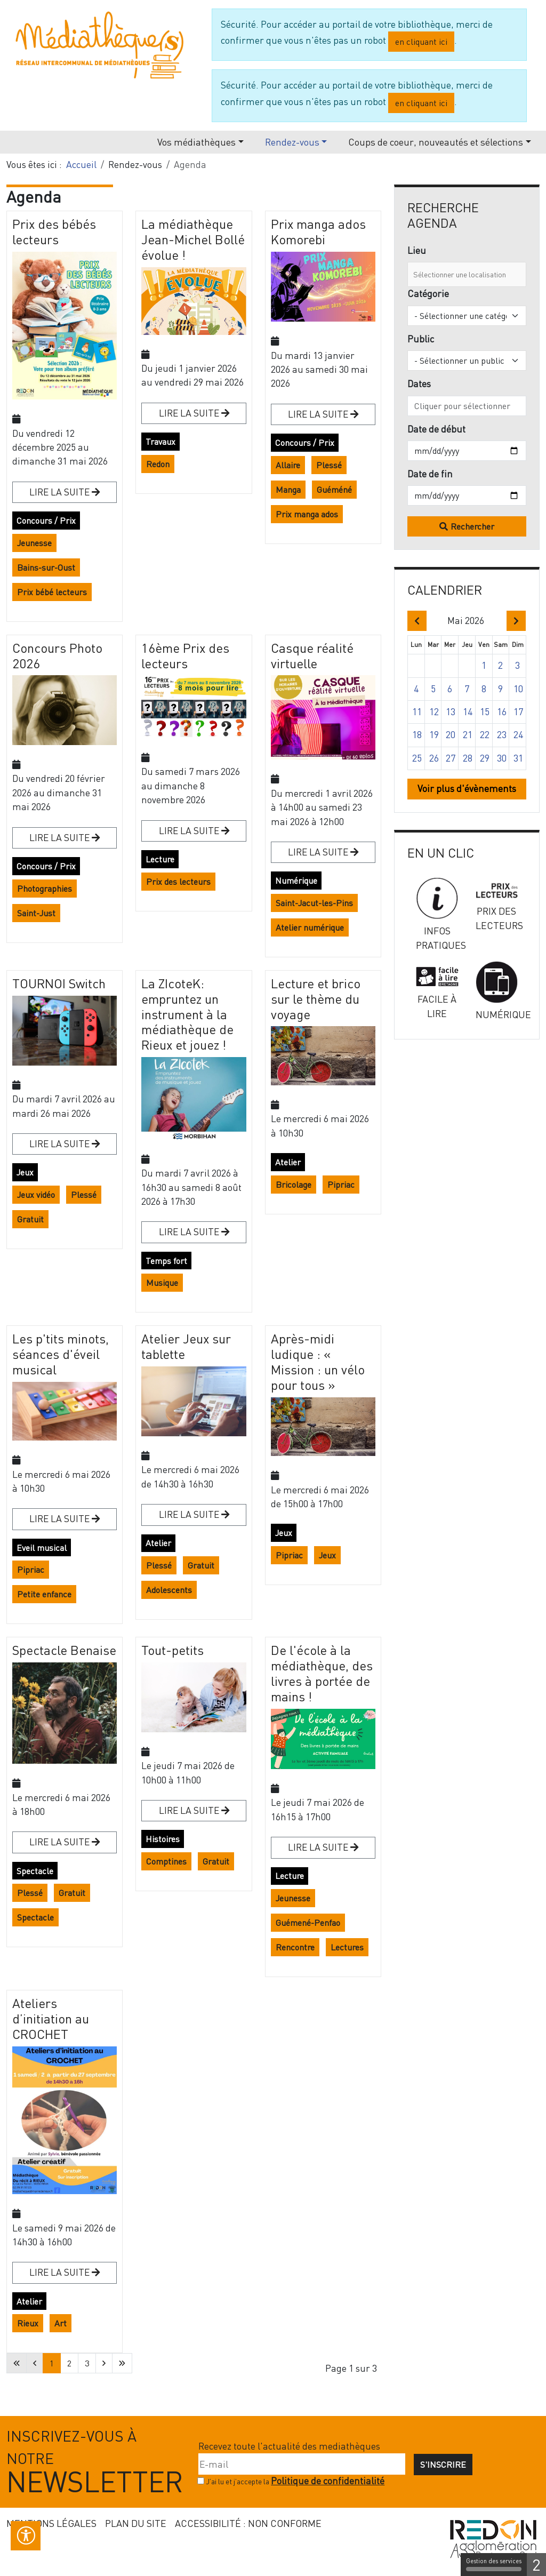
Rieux (27, 2323)
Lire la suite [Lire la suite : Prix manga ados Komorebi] (319, 414)
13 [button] (450, 711)
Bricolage (293, 1184)
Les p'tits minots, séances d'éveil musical (60, 1354)
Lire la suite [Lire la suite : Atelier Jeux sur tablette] (190, 1514)
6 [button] (449, 688)
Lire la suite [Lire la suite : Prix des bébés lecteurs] (60, 492)
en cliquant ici (421, 41)
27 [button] (450, 758)
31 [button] (518, 758)
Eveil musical (42, 1547)
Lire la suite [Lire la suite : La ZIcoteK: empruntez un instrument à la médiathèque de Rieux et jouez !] (190, 1231)
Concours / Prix (46, 520)
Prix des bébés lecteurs (54, 231)
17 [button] (518, 711)
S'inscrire (443, 2464)
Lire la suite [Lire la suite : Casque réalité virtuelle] (319, 852)
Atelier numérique (310, 927)
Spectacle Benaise (64, 1650)
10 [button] (518, 688)
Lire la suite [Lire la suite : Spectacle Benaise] (60, 1841)
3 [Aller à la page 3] (87, 2363)
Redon (158, 464)
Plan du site (135, 2523)
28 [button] (467, 758)
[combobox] (466, 274)
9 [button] (500, 688)
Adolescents (169, 1590)
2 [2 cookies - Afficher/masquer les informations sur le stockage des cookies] (536, 2564)
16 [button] (502, 711)
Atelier (288, 1162)
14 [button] (467, 711)
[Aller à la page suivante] (104, 2363)
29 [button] (484, 758)
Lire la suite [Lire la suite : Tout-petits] (190, 1810)
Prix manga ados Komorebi (318, 231)
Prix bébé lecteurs (52, 592)
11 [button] (417, 711)
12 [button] (434, 711)
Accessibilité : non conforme (248, 2523)
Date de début (436, 429)
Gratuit (30, 1219)
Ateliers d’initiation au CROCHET (50, 2018)
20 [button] (450, 734)
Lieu (416, 250)
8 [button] (483, 688)
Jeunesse (34, 543)
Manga (288, 489)
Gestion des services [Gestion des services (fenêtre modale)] (493, 2564)
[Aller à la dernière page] (122, 2363)
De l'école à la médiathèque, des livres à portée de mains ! (322, 1672)
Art (60, 2323)
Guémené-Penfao (308, 1922)
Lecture (160, 859)
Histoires (163, 1839)
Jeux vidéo (36, 1194)
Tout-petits (172, 1650)
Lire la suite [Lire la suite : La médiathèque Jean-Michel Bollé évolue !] (190, 413)
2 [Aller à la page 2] (69, 2363)
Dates (419, 383)
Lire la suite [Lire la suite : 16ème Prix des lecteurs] (190, 830)
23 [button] (502, 734)
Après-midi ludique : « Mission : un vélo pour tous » (318, 1361)
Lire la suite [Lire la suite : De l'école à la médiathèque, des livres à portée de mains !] (319, 1847)
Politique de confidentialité (327, 2480)
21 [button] (467, 734)
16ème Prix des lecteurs (185, 655)
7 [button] (466, 688)
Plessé (329, 465)
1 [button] (483, 665)
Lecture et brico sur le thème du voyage (315, 998)
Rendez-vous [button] (292, 142)
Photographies (44, 888)
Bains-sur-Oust (46, 567)
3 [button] (517, 665)
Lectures (347, 1947)
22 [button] (484, 734)
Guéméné (334, 489)
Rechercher (472, 526)
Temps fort (166, 1260)
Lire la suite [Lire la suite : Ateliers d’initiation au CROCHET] (60, 2272)
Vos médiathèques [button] (196, 142)
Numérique (296, 880)
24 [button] (518, 734)
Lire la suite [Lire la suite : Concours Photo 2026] (60, 837)
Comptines (166, 1861)
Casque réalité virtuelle (312, 655)
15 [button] (484, 711)
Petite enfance (44, 1594)
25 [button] (417, 758)
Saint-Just (36, 913)
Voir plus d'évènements (466, 788)
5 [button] (433, 688)
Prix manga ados (307, 514)
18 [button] (417, 734)
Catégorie (428, 293)
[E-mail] (301, 2464)
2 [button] (500, 665)
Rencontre (295, 1947)
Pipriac (341, 1184)
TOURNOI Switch (59, 983)
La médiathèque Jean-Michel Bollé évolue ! (193, 239)
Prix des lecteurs (178, 881)
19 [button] (434, 734)
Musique (162, 1282)
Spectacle (35, 1871)
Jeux (25, 1172)
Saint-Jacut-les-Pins (314, 903)
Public (420, 339)
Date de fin (430, 473)
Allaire (288, 465)
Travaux (160, 441)
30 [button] (502, 758)
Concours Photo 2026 (57, 655)
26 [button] (434, 758)
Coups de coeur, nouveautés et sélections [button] (435, 142)
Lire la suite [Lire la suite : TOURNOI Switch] (60, 1143)
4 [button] (416, 688)
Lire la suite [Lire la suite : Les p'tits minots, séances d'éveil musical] (60, 1518)
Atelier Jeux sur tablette (186, 1346)
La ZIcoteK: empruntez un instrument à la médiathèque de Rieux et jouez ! (187, 1013)
